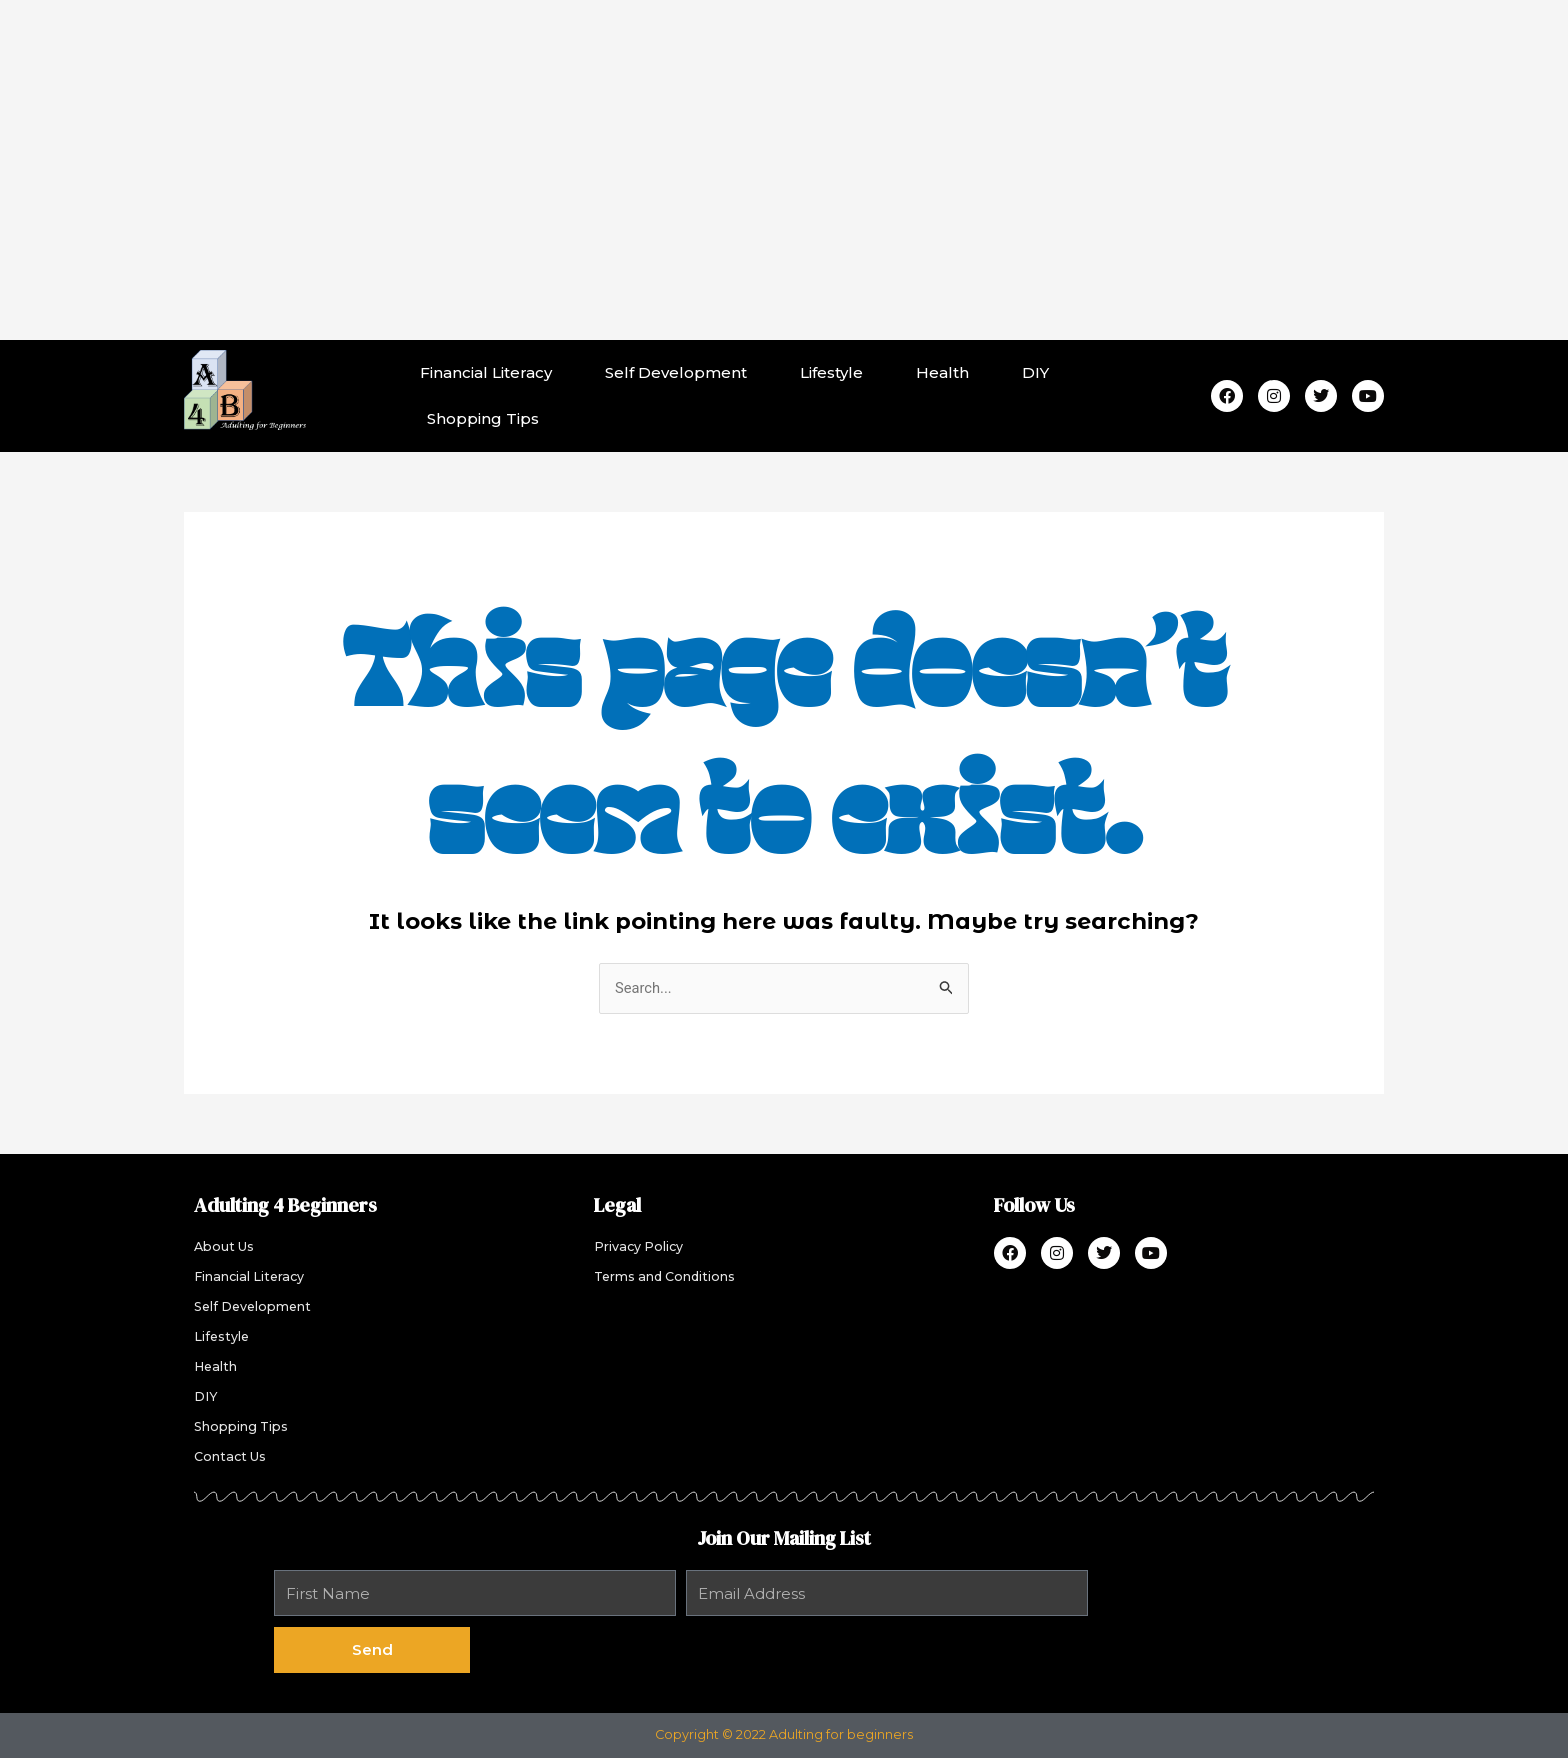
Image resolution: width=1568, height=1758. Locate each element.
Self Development (676, 372)
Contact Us (230, 1457)
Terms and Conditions (666, 1277)
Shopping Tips (483, 418)
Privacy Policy (639, 1247)
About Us (224, 1247)
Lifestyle (831, 372)
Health (942, 372)
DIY (1035, 372)
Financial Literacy (486, 372)
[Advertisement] (784, 170)
